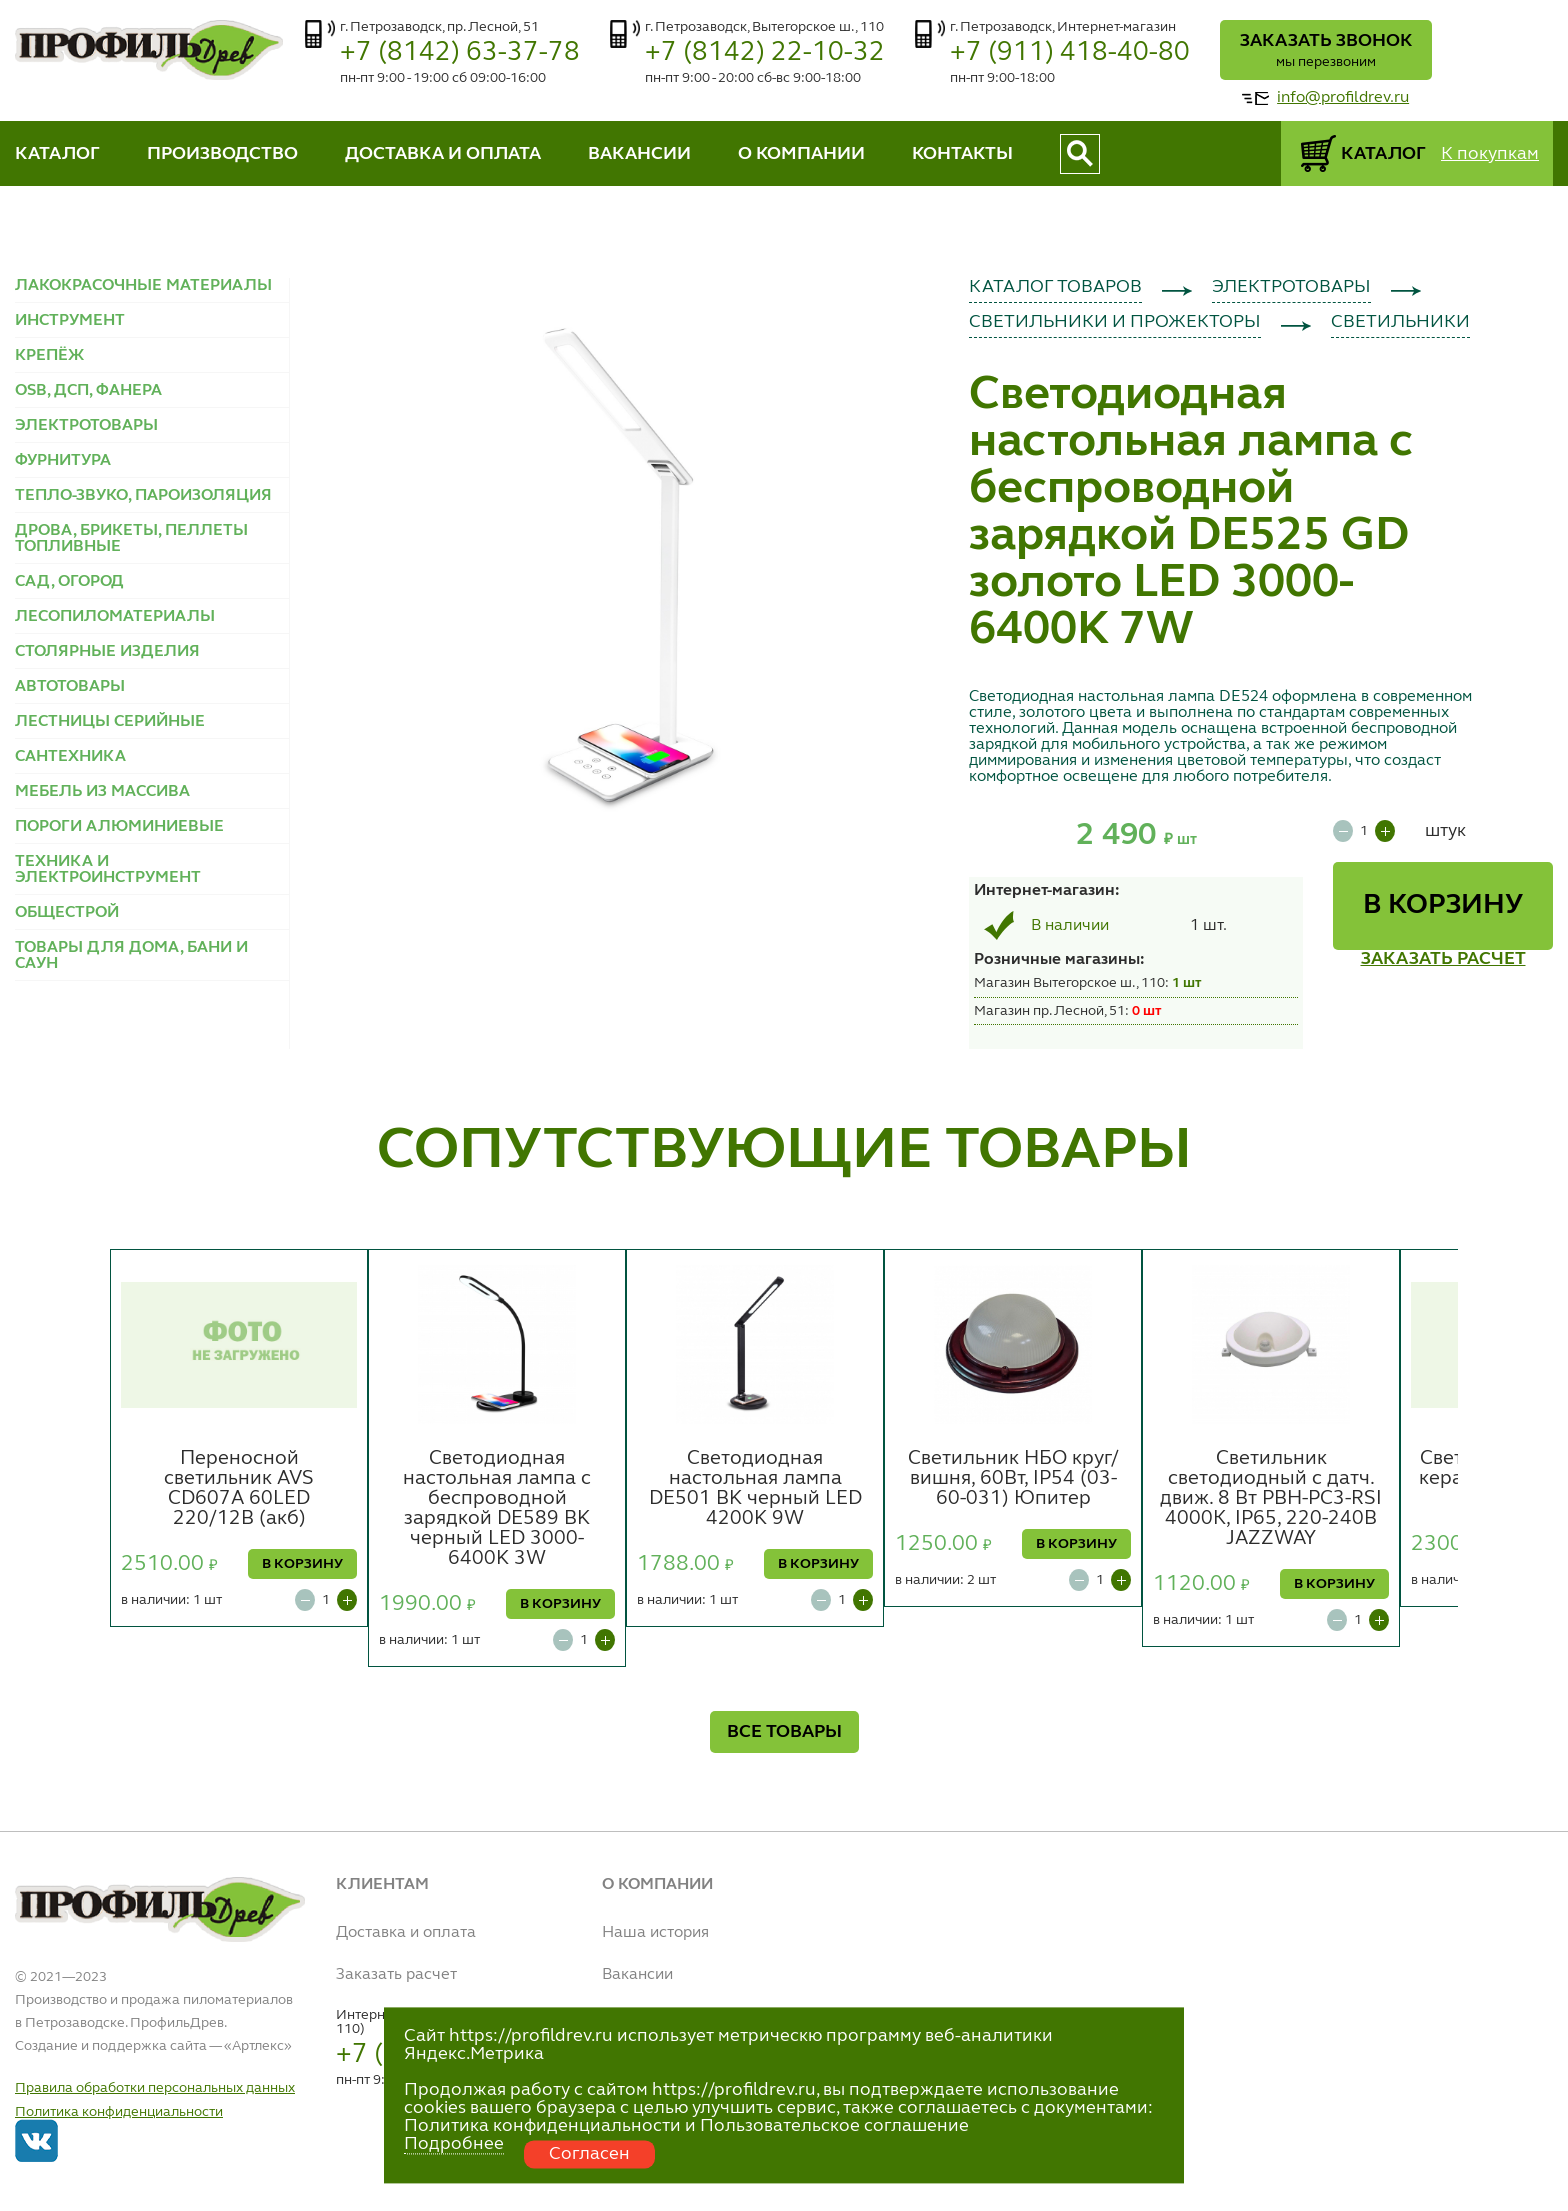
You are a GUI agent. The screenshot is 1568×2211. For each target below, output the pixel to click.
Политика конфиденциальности (119, 2112)
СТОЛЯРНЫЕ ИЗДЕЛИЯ (107, 652)
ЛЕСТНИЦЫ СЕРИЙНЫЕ (110, 722)
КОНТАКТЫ (962, 154)
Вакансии (637, 1975)
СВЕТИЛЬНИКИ (1400, 322)
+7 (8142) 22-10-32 (765, 52)
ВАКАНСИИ (639, 154)
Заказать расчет (396, 1975)
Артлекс (258, 2046)
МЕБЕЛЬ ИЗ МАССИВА (102, 792)
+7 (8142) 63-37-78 (460, 52)
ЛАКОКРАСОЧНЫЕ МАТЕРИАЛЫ (143, 286)
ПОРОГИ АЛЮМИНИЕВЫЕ (119, 827)
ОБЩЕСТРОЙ (67, 913)
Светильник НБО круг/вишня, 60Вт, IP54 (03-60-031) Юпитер (1013, 1479)
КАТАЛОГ (57, 154)
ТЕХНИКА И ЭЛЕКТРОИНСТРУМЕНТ (108, 870)
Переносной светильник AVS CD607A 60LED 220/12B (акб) (239, 1489)
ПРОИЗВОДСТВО (222, 154)
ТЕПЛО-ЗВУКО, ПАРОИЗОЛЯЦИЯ (143, 496)
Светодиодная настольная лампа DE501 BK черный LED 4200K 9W (755, 1489)
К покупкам (1490, 154)
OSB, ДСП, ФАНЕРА (88, 391)
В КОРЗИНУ (1443, 906)
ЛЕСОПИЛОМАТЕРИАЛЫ (115, 617)
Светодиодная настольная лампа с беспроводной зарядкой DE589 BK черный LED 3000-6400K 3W (497, 1509)
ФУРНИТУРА (63, 461)
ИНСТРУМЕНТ (70, 321)
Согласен (589, 2154)
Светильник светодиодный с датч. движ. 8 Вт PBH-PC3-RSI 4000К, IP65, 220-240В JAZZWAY (1271, 1499)
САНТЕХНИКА (70, 757)
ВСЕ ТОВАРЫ (784, 1732)
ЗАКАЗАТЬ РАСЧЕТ (1443, 959)
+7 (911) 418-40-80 (1070, 52)
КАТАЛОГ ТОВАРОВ (1055, 287)
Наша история (655, 1933)
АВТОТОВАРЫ (70, 687)
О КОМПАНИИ (801, 154)
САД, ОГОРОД (69, 582)
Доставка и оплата (406, 1933)
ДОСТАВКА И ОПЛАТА (443, 154)
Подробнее (454, 2144)
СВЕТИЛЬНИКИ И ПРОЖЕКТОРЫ (1115, 322)
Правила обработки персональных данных (155, 2088)
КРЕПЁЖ (49, 356)
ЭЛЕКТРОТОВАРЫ (86, 426)
